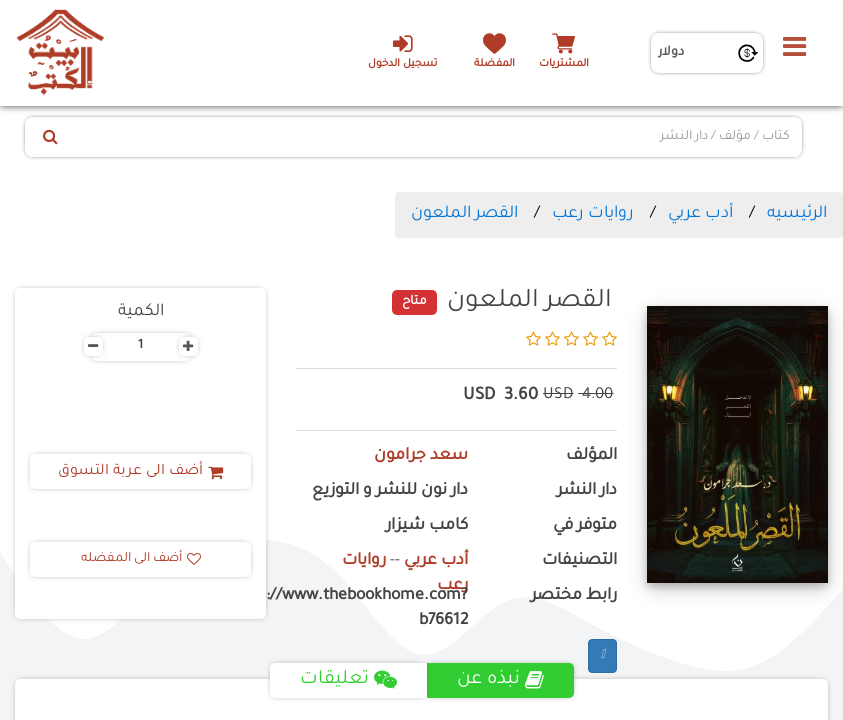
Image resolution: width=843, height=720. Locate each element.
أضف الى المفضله (141, 559)
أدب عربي (700, 214)
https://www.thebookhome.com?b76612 (382, 609)
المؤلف (591, 456)
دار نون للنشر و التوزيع (390, 491)
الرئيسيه (797, 214)
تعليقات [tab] (348, 680)
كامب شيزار (427, 526)
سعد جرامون (421, 456)
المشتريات (564, 64)
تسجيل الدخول (402, 51)
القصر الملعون (464, 214)
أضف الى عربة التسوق (140, 472)
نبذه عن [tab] (500, 680)
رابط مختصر (574, 596)
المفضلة (494, 64)
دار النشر (587, 491)
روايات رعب (593, 214)
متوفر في (585, 526)
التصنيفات (579, 561)
